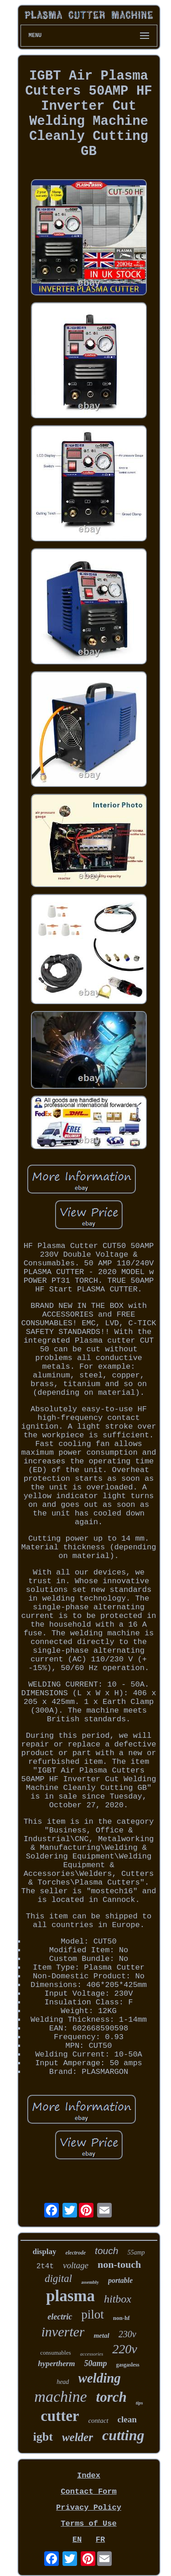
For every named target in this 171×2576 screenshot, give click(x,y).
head (63, 2381)
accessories (92, 2353)
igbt (43, 2436)
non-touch (119, 2264)
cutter (60, 2416)
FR (100, 2539)
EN (77, 2539)
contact (98, 2420)
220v (124, 2349)
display (44, 2251)
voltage (75, 2265)
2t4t (45, 2266)
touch (106, 2250)
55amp (136, 2252)
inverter (62, 2331)
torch (111, 2397)
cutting (123, 2435)
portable (120, 2280)
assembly (90, 2282)
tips (139, 2402)
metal (101, 2335)
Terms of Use (88, 2523)
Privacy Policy (88, 2507)
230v (127, 2334)
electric (59, 2316)
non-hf (121, 2317)
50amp (95, 2363)
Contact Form (88, 2491)
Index (88, 2475)
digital (58, 2278)
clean (127, 2419)
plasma (70, 2296)
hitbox (117, 2299)
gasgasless (127, 2365)
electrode (75, 2252)
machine (60, 2396)
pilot (92, 2314)
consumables (55, 2352)
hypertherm (56, 2363)
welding (99, 2378)
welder (77, 2437)
